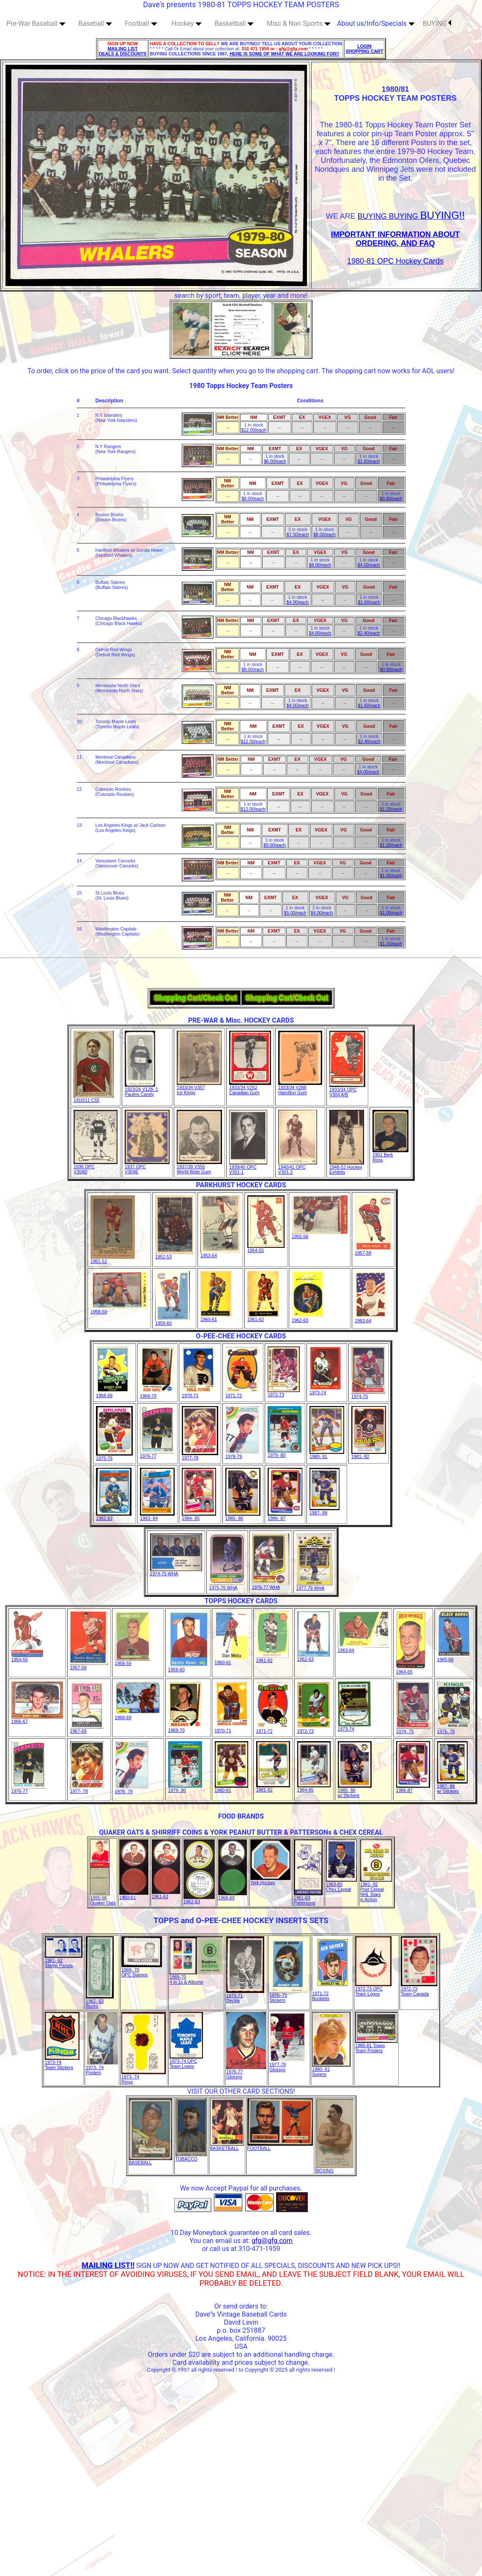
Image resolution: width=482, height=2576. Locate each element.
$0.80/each (391, 498)
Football (141, 23)
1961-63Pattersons (308, 1898)
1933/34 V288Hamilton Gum (300, 1088)
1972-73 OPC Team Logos (373, 1989)
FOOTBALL (280, 2146)
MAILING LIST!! (108, 2265)
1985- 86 (242, 1516)
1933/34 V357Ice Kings (199, 1088)
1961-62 (263, 1317)
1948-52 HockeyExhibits (346, 1167)
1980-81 (231, 1788)
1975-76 (114, 1456)
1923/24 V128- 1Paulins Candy (141, 1089)
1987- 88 (324, 1510)
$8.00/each (252, 498)
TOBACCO (191, 2156)
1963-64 (370, 1318)
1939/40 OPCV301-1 (248, 1167)
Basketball (234, 23)
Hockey (187, 23)
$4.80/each (320, 633)
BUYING (437, 23)
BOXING (334, 2168)
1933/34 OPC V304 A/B (347, 1090)
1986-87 (413, 1788)
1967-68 (86, 1729)
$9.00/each (274, 845)
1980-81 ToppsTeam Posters (376, 2046)
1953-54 (220, 1253)
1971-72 (242, 1393)
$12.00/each (253, 429)
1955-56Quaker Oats (102, 1898)
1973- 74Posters (102, 2068)
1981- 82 (368, 1454)
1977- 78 (87, 1789)
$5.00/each (295, 912)
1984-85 (314, 1787)
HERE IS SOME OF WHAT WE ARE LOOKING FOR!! (284, 53)
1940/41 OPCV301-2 (297, 1167)
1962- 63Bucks (100, 2001)
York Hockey (270, 1880)
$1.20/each (391, 809)
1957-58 (373, 1250)
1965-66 (453, 1657)
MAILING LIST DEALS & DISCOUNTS (123, 51)
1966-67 (37, 1719)
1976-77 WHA (270, 1585)
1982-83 (113, 1516)
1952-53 (174, 1254)
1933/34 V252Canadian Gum (250, 1088)
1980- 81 (326, 1454)
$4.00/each (369, 564)
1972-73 (284, 1392)
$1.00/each (391, 875)
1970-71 (198, 1393)
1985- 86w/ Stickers (355, 1790)
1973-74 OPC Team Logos (186, 2061)
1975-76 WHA (227, 1585)
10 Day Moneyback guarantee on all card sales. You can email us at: (240, 2237)
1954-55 (266, 1248)
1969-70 (157, 1393)
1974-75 (368, 1394)
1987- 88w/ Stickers (452, 1786)
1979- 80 (284, 1453)
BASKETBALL (227, 2146)
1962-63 (308, 1318)
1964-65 (411, 1669)
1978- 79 (132, 1789)
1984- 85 (199, 1516)
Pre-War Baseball (36, 23)
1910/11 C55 (94, 1098)
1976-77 (157, 1454)
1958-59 (119, 1309)
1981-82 (273, 1787)
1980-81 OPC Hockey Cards (395, 261)
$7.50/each (298, 534)
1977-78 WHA (314, 1586)
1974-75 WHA (176, 1571)
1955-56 (320, 1234)
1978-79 (242, 1454)
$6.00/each (275, 461)
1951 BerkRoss (390, 1155)
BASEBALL (150, 2160)
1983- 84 (157, 1516)
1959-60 (172, 1321)
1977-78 (200, 1455)
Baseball (95, 23)
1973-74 (325, 1390)
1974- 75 (413, 1729)
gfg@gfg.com (272, 2241)
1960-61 (215, 1317)
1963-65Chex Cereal (341, 1884)
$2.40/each (369, 633)
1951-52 (112, 1259)
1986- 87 (285, 1516)
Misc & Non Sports (298, 23)
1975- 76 (454, 1729)
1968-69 (112, 1393)
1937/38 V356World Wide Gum (199, 1167)
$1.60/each (369, 461)
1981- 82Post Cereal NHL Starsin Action (376, 1889)
